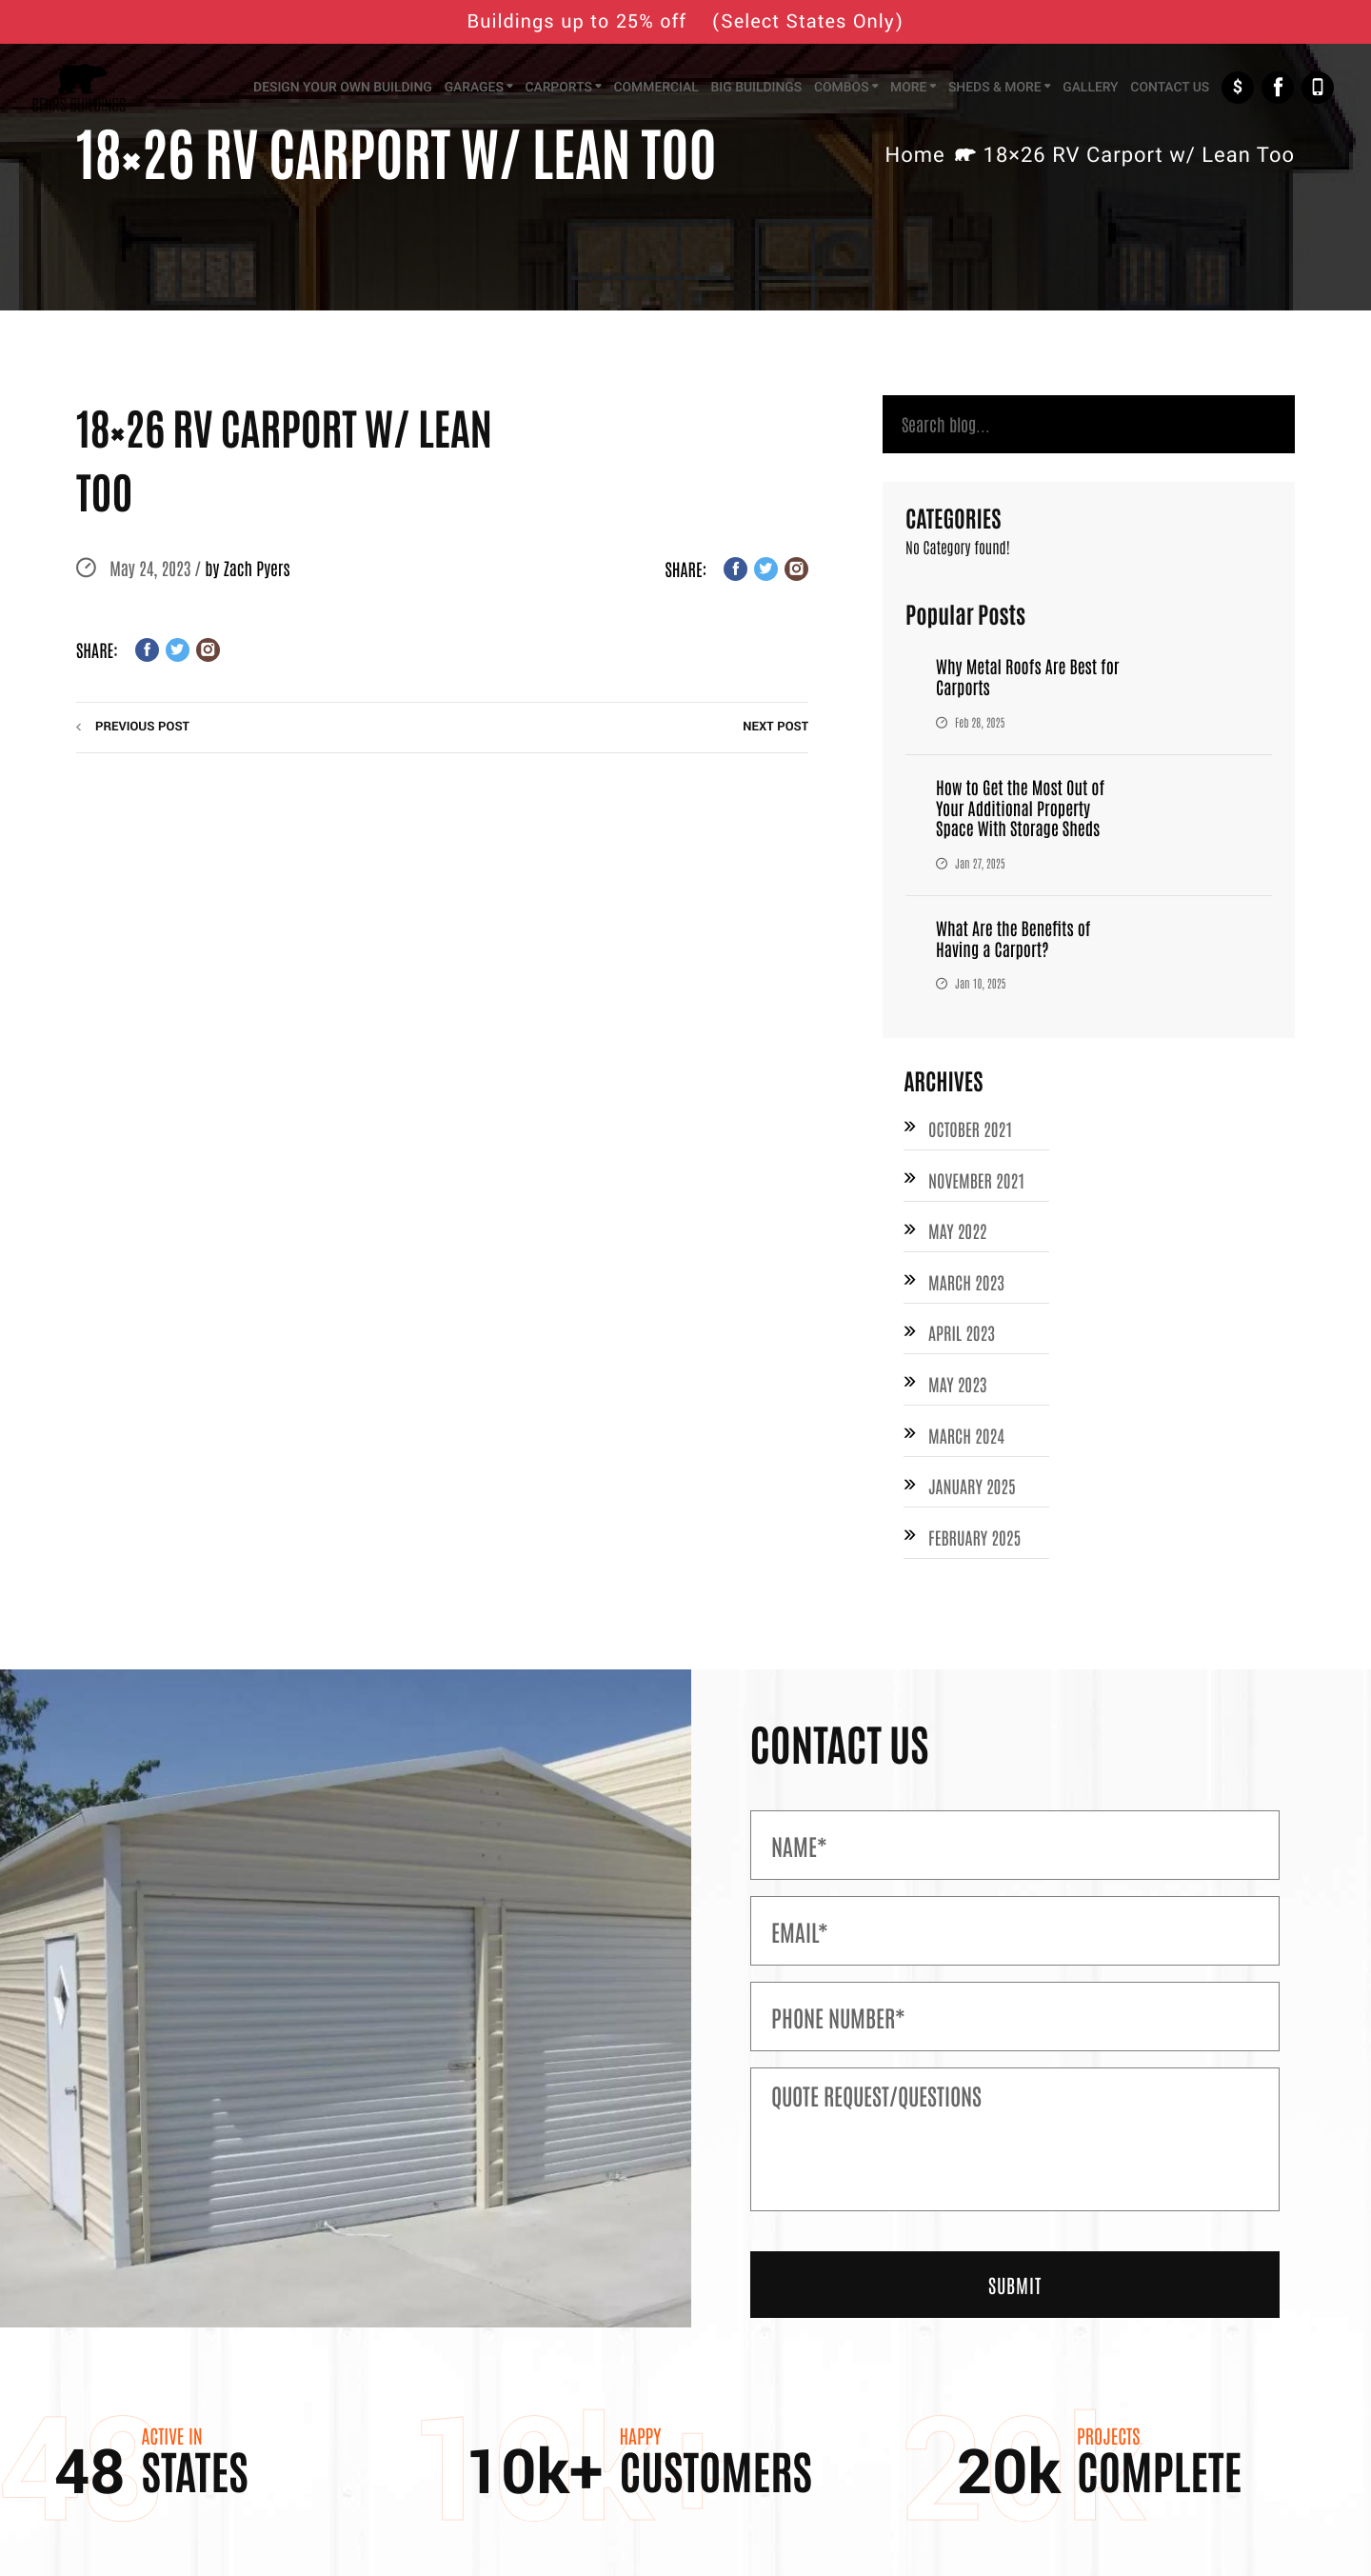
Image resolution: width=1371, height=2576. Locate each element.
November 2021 (976, 1179)
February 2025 (974, 1537)
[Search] (1089, 424)
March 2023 (966, 1281)
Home (914, 156)
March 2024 (966, 1435)
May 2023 (957, 1383)
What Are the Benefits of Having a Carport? (1013, 938)
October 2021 (970, 1128)
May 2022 (957, 1230)
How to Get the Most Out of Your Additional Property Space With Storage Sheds (1020, 807)
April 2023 (961, 1332)
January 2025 (972, 1485)
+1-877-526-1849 (1317, 87)
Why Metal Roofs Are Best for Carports (1027, 676)
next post (775, 727)
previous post (142, 727)
